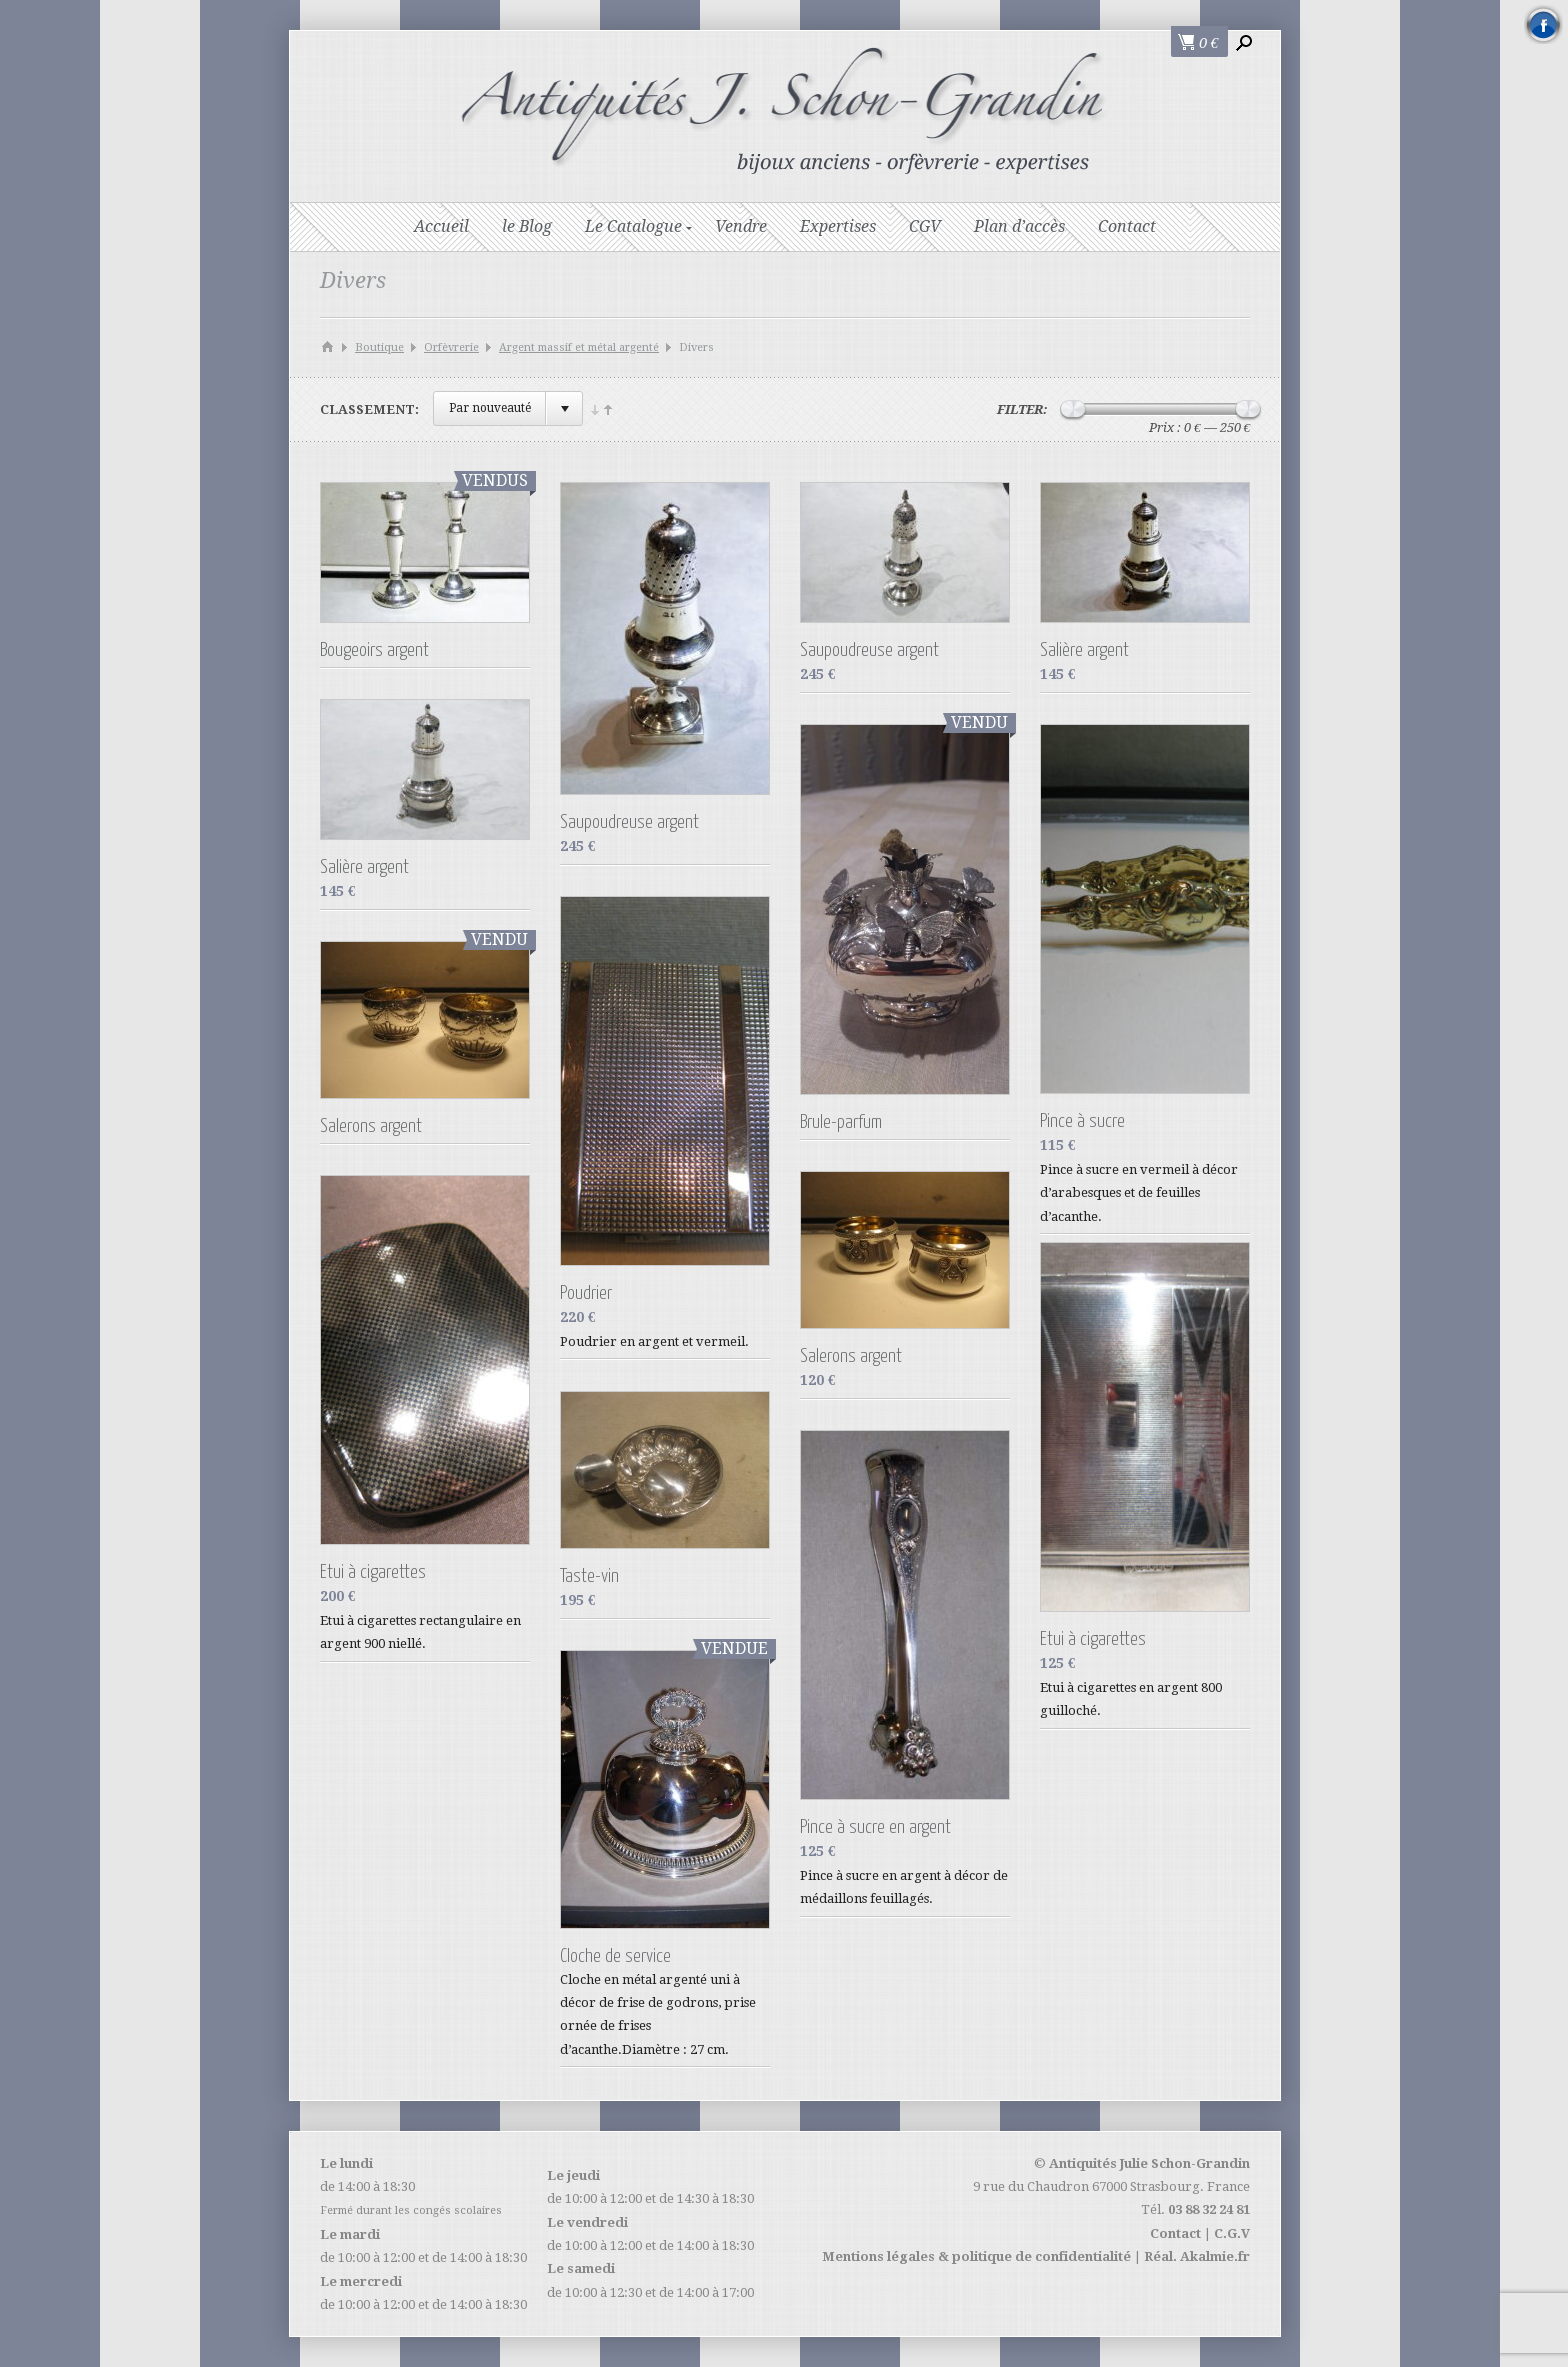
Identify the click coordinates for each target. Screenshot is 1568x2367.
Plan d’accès (1019, 226)
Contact (1127, 226)
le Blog (527, 226)
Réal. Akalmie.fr (1197, 2256)
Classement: (369, 409)
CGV (925, 226)
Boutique (379, 347)
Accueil (441, 226)
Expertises (838, 226)
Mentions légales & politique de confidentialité (976, 2256)
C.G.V (1232, 2233)
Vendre (741, 226)
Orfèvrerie (451, 347)
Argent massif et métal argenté (579, 347)
